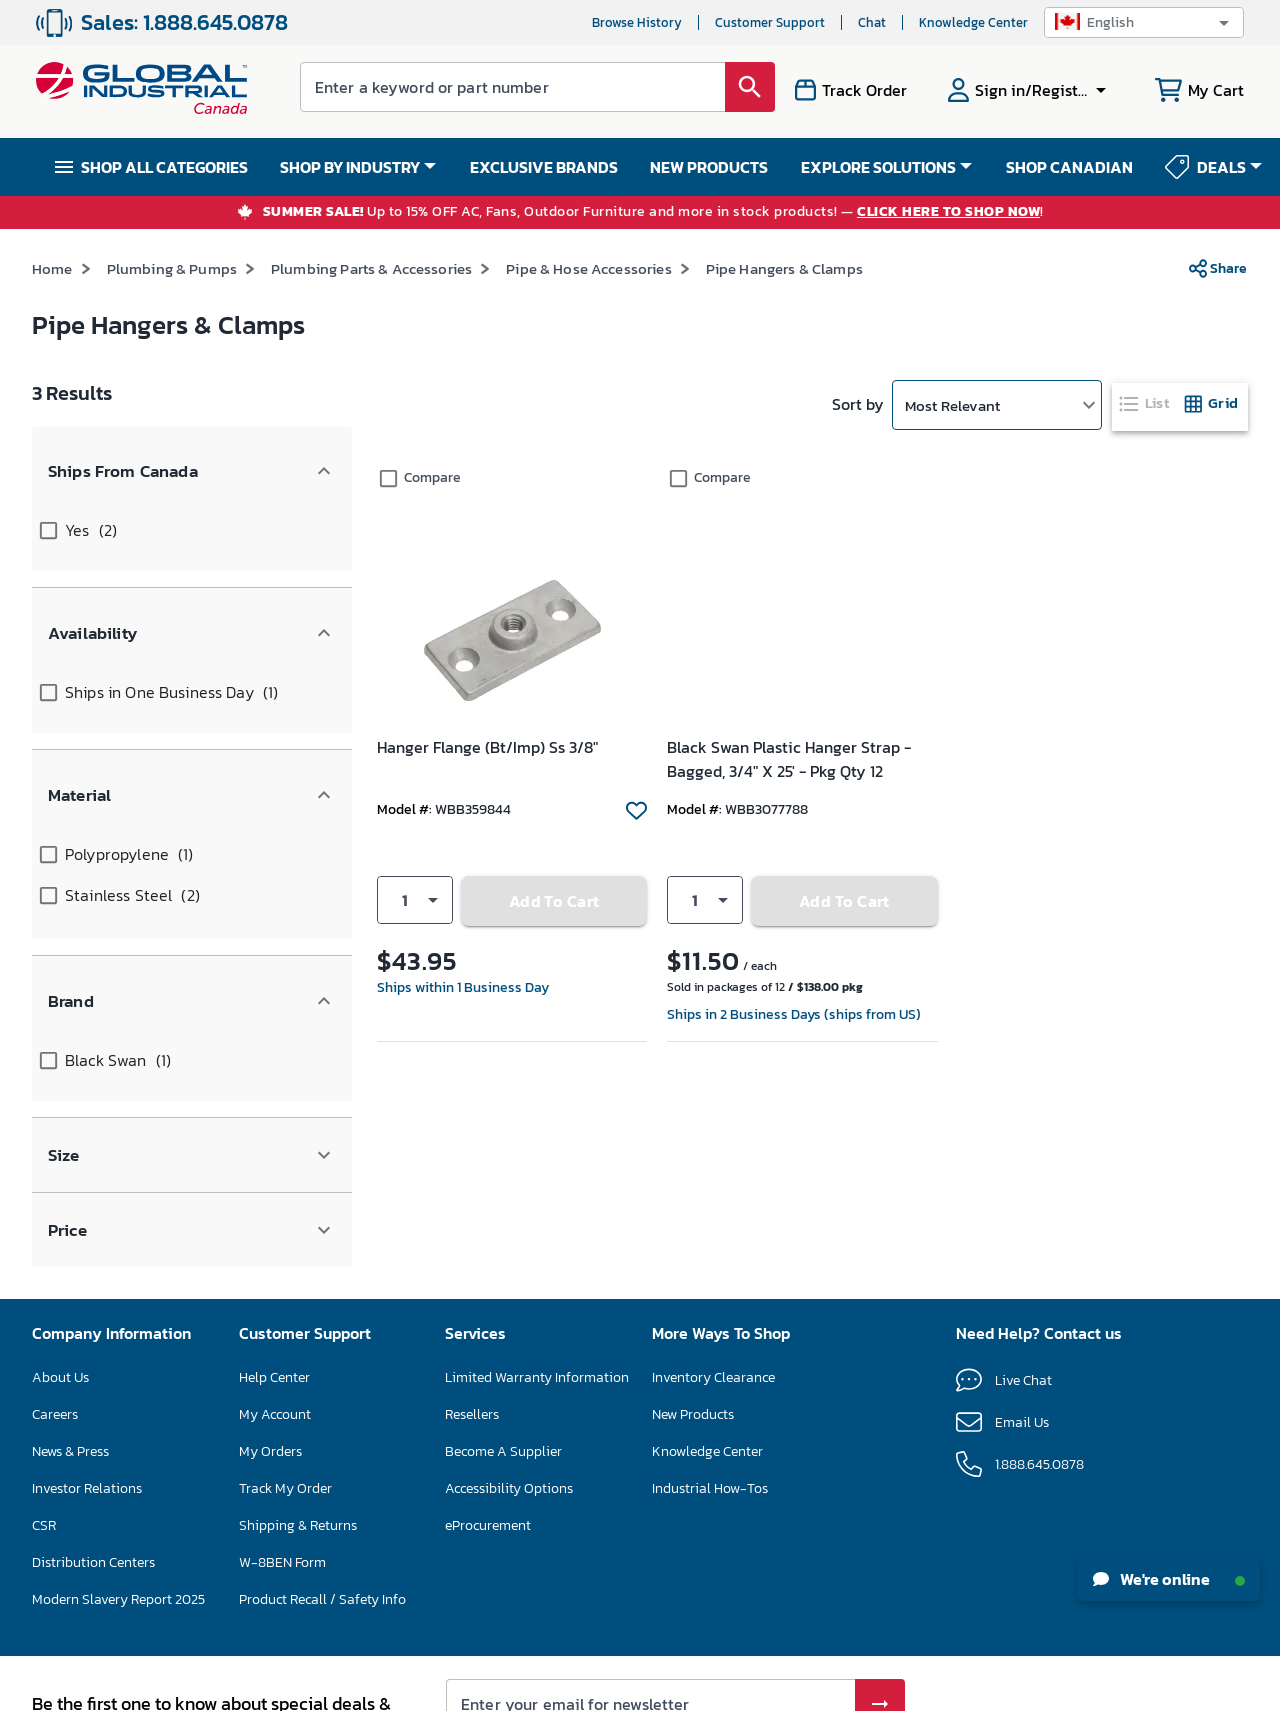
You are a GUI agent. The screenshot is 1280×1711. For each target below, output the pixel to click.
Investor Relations (87, 1283)
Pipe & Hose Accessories (588, 268)
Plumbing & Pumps (172, 268)
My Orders (270, 1246)
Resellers (472, 1209)
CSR (44, 1320)
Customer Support (770, 22)
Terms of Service (849, 1560)
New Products (693, 1209)
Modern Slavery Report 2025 (118, 1394)
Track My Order (285, 1283)
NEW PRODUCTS (709, 167)
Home (52, 268)
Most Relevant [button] (952, 405)
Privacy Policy (751, 1560)
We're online (1169, 1579)
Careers (55, 1209)
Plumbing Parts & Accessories (371, 268)
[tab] (1146, 403)
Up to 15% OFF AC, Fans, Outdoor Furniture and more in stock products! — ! (653, 212)
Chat (872, 22)
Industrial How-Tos (710, 1283)
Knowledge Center (973, 22)
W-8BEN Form (282, 1357)
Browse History (637, 22)
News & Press (70, 1246)
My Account (275, 1209)
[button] (1144, 22)
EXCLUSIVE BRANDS (544, 167)
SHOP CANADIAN (1069, 167)
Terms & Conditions (599, 1688)
